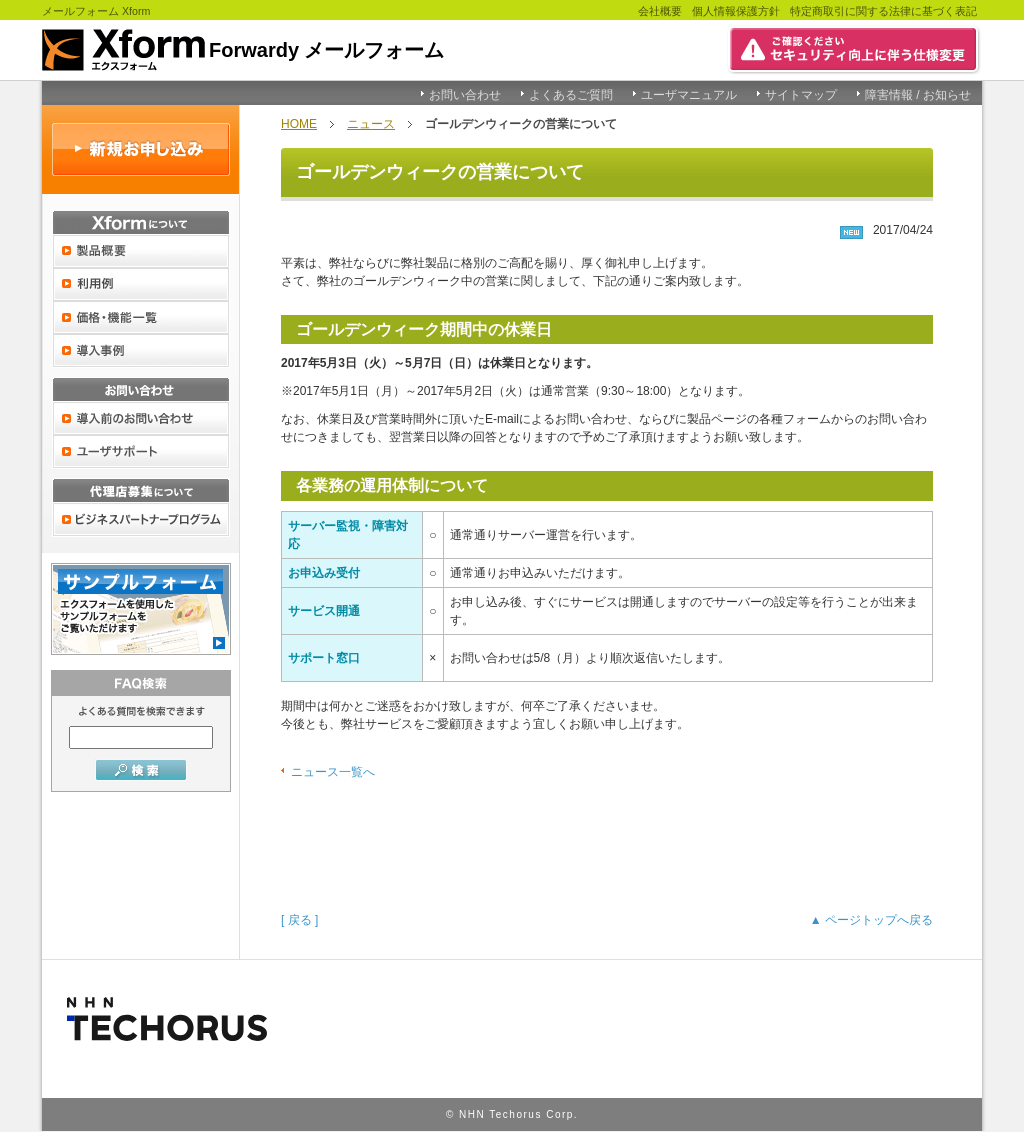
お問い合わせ (465, 95)
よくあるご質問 (571, 95)
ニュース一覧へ (333, 772)
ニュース (371, 124)
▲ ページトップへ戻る (871, 920)
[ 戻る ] (299, 920)
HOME (299, 124)
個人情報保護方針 (736, 11)
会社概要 (660, 11)
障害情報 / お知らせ (918, 95)
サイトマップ (801, 95)
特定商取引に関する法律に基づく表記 (883, 11)
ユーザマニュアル (689, 95)
